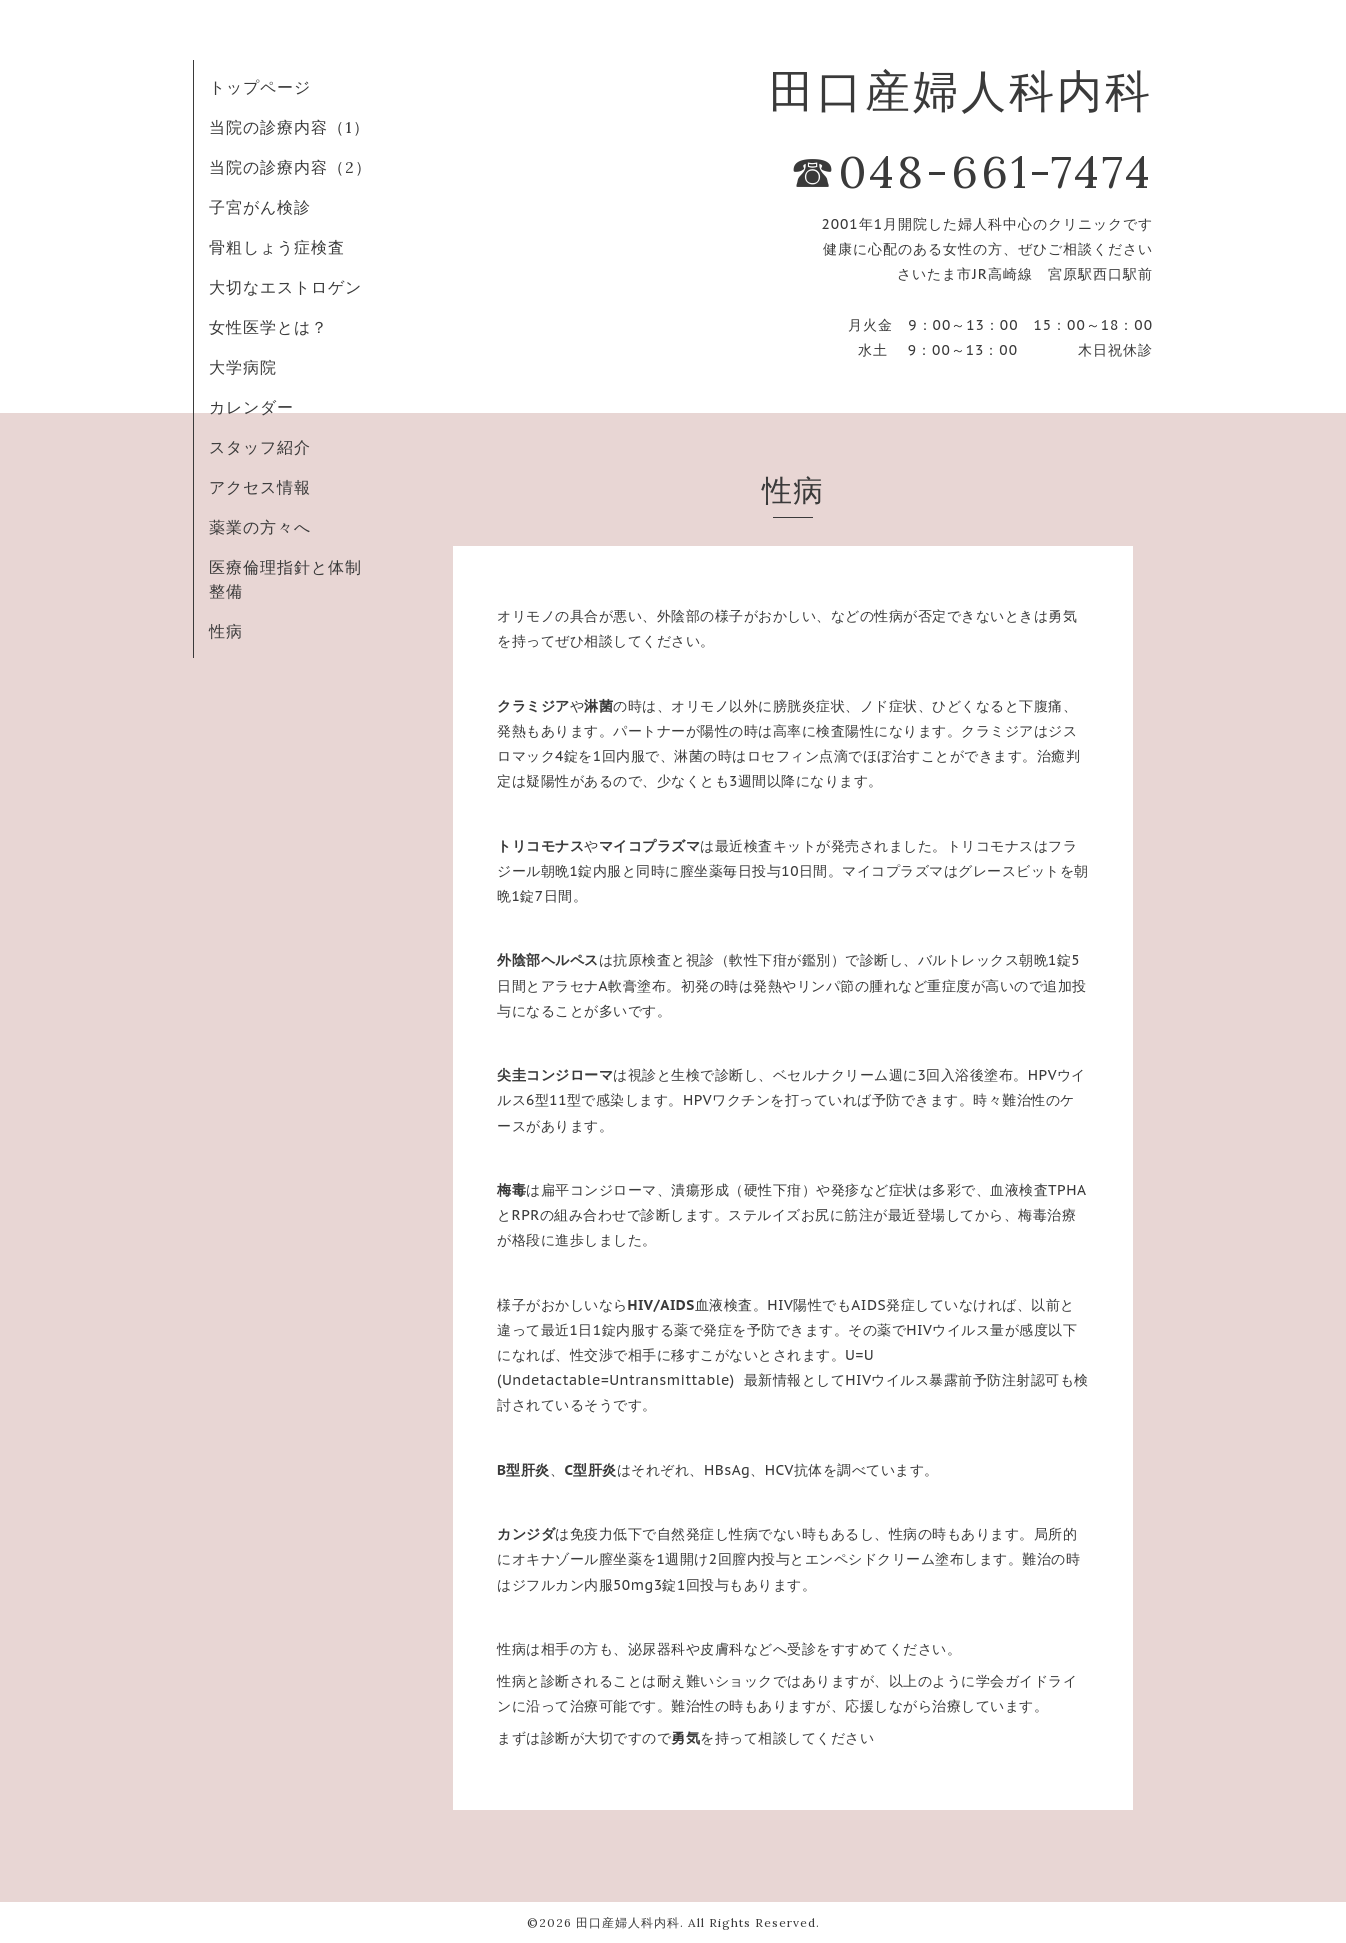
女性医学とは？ (268, 327)
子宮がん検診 (260, 207)
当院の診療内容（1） (289, 127)
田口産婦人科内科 (628, 1922)
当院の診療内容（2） (290, 167)
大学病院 (243, 367)
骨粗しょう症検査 (277, 247)
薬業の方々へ (260, 527)
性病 (226, 631)
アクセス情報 (260, 487)
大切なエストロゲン (285, 287)
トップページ (260, 87)
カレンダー (251, 407)
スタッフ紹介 (260, 447)
